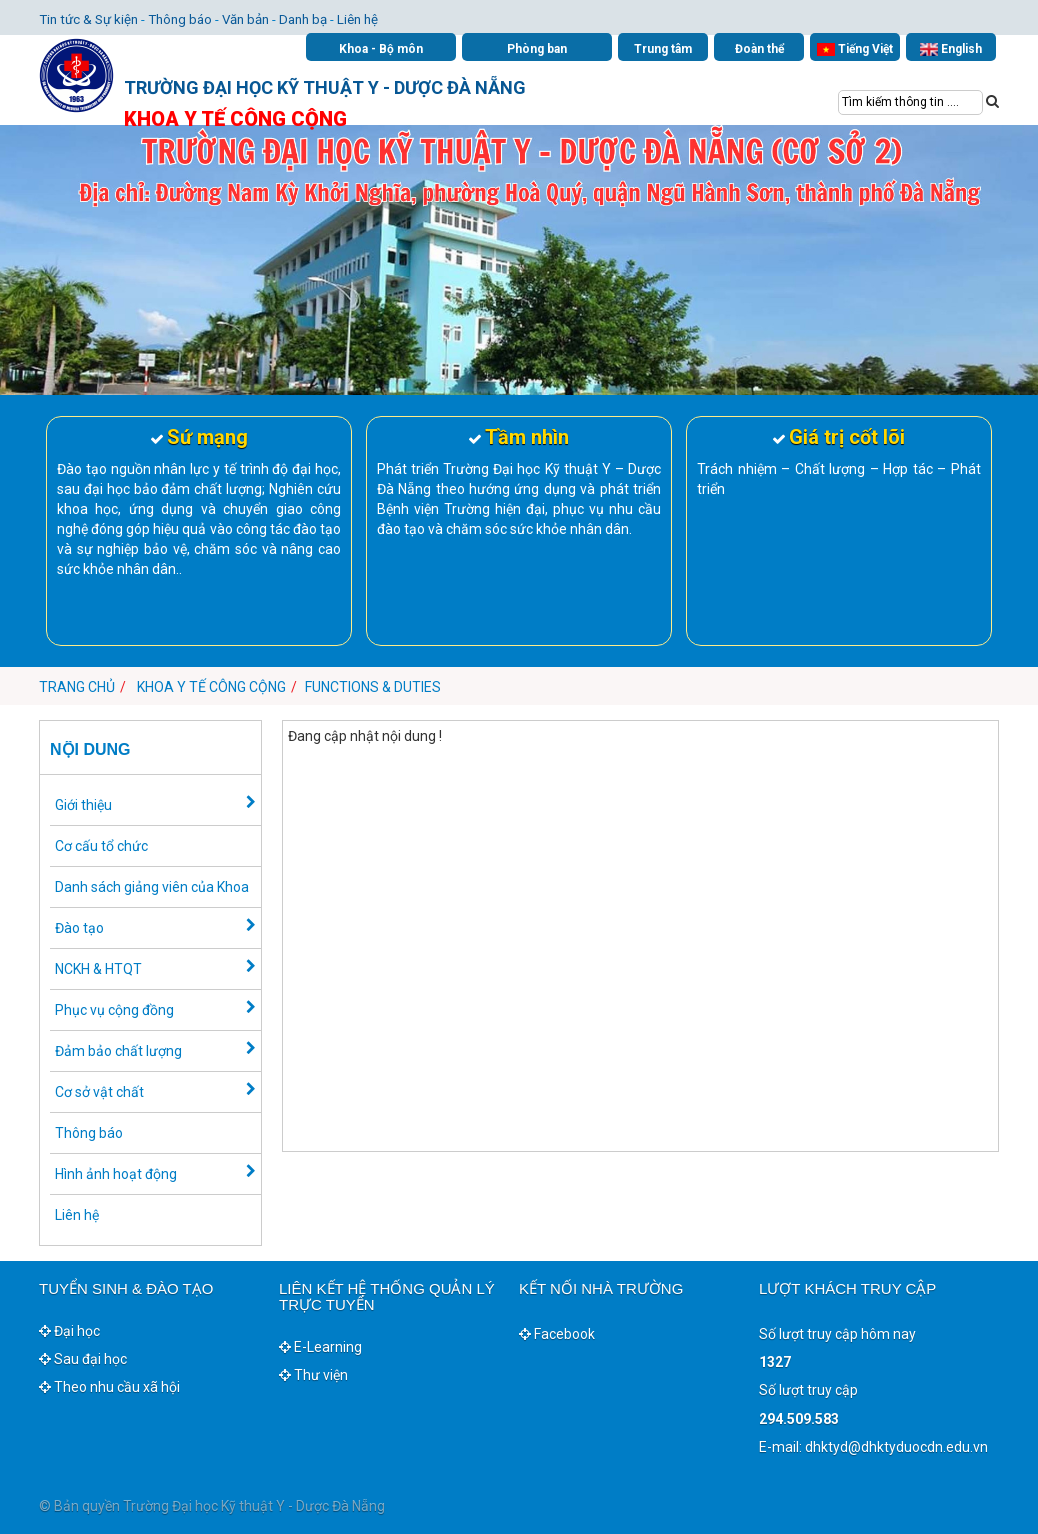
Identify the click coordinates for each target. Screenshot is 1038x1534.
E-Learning (320, 1347)
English (951, 49)
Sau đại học (83, 1359)
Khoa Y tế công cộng (211, 687)
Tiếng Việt (855, 49)
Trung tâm (663, 49)
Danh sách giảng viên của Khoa (152, 887)
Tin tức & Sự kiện (88, 19)
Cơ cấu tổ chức (101, 846)
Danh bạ (303, 19)
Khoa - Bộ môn (381, 49)
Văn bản (245, 19)
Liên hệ (357, 19)
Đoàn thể (759, 49)
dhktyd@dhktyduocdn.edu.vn (896, 1447)
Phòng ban (537, 49)
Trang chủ (77, 687)
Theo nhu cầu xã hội (109, 1387)
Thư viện (313, 1375)
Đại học (69, 1331)
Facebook (557, 1334)
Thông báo (180, 19)
